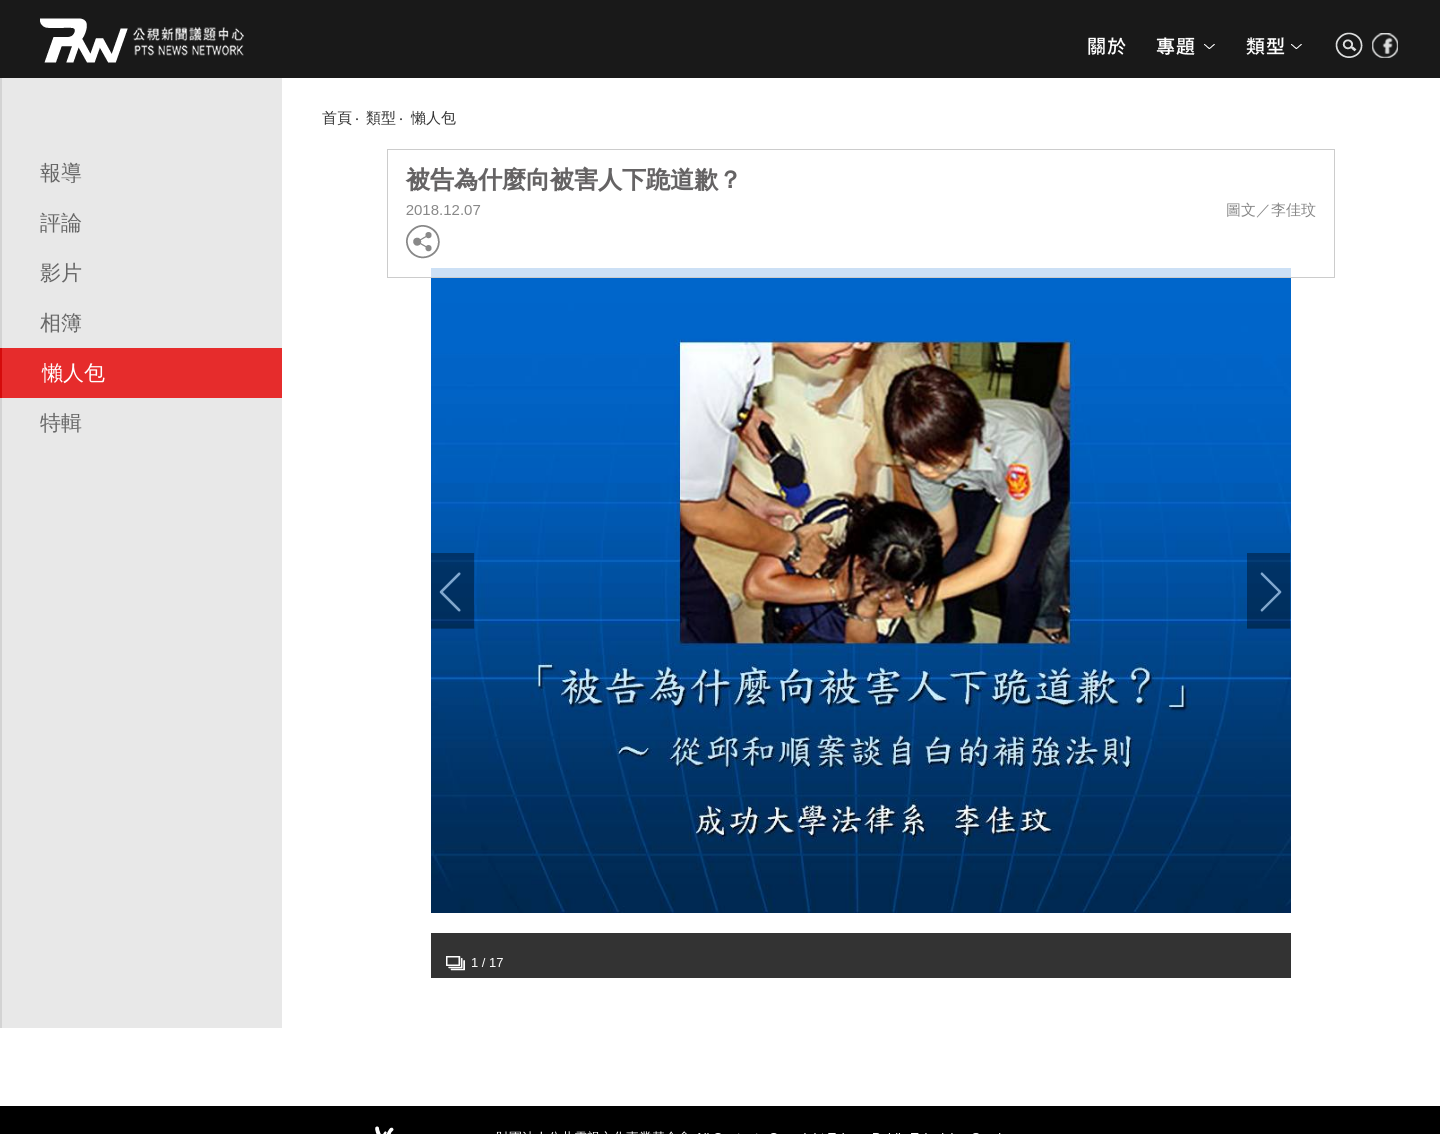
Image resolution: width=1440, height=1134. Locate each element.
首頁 (337, 117)
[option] (861, 590)
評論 (61, 222)
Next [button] (1269, 591)
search (1349, 55)
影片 (61, 272)
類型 (381, 117)
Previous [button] (453, 591)
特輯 (61, 422)
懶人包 (73, 372)
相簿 (61, 322)
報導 (61, 172)
